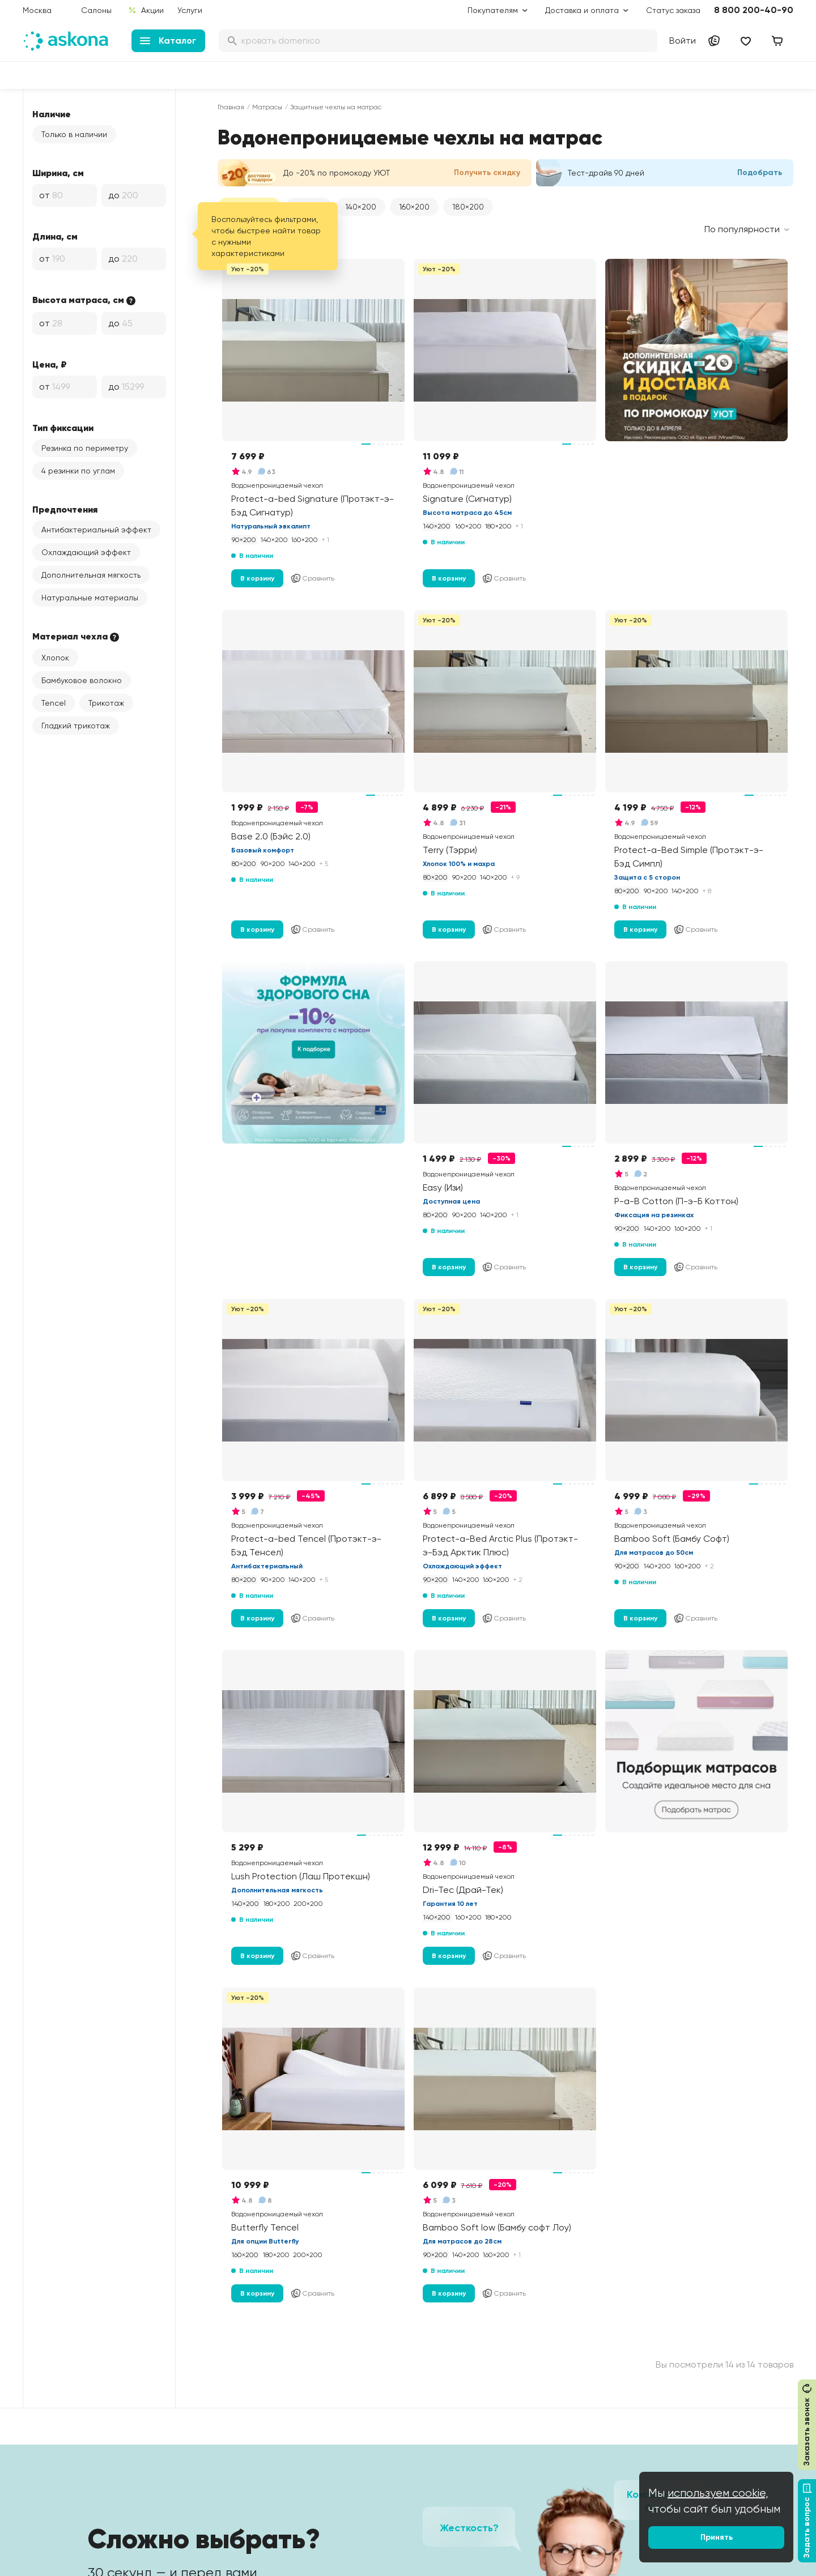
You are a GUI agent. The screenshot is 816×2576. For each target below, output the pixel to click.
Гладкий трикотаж (75, 725)
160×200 (414, 206)
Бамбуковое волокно (81, 680)
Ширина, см (58, 172)
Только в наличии (74, 134)
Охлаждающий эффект (86, 552)
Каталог (168, 40)
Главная (231, 107)
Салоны (96, 10)
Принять (716, 2537)
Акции (146, 10)
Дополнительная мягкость (91, 574)
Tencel (53, 702)
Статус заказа (673, 10)
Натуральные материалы (89, 597)
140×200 (360, 206)
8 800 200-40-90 (753, 10)
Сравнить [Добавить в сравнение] (312, 578)
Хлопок (55, 657)
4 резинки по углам (78, 470)
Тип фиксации (63, 427)
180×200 (468, 206)
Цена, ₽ (49, 364)
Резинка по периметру (84, 448)
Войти (682, 40)
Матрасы (267, 107)
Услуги (189, 10)
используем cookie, (718, 2493)
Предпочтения (64, 509)
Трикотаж (106, 702)
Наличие (51, 114)
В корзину (257, 578)
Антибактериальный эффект (96, 529)
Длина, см (55, 236)
